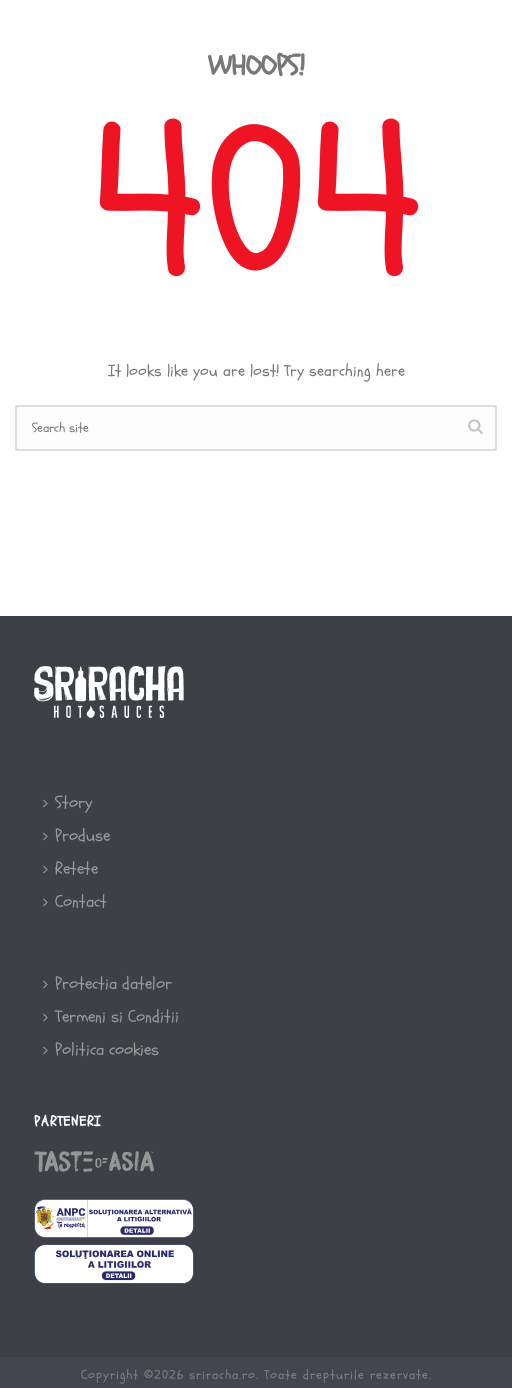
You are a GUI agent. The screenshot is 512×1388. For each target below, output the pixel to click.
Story (67, 802)
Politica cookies (101, 1049)
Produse (76, 835)
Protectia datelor (107, 983)
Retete (70, 868)
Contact (75, 901)
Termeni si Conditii (111, 1016)
